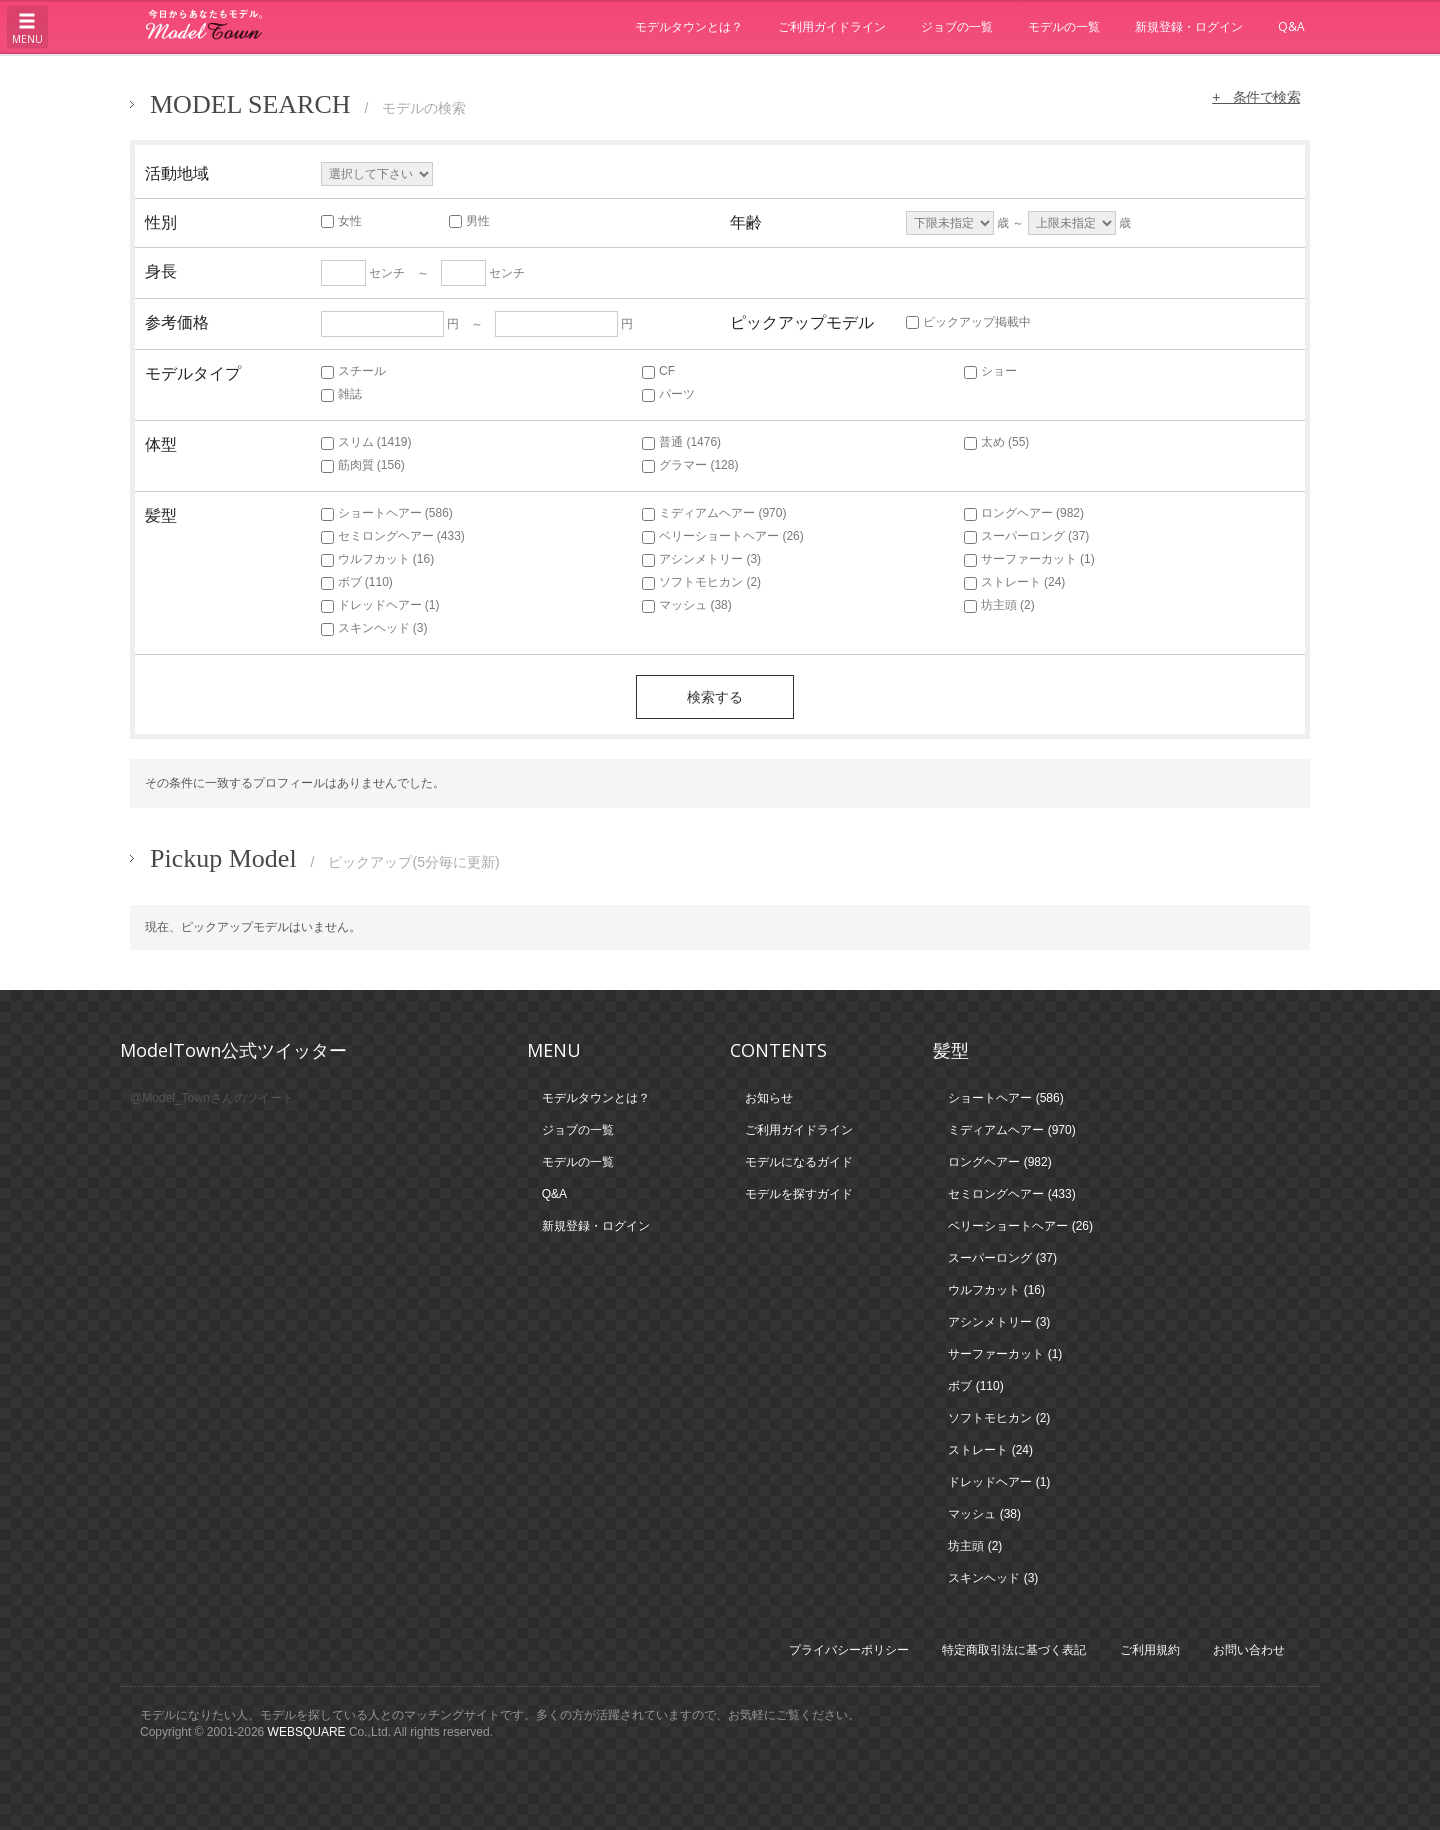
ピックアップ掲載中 (968, 322)
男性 (469, 221)
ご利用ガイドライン (832, 26)
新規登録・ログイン (1189, 26)
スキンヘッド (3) (374, 628)
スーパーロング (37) (1027, 536)
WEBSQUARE (307, 1732)
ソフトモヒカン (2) (701, 582)
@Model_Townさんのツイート (212, 1098)
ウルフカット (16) (378, 559)
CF (658, 371)
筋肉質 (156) (363, 465)
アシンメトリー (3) (701, 559)
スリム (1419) (366, 442)
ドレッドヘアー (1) (380, 605)
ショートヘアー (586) (387, 513)
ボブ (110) (357, 582)
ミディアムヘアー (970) (714, 513)
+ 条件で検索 (1254, 97)
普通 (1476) (681, 442)
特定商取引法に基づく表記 (1014, 1650)
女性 (341, 221)
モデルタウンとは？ (689, 26)
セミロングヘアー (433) (393, 536)
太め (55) (997, 442)
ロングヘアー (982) (1024, 513)
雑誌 (341, 394)
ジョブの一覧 (957, 26)
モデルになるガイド (799, 1162)
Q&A (1291, 26)
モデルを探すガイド (799, 1194)
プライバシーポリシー (849, 1650)
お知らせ (769, 1098)
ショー (990, 371)
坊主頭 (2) (999, 605)
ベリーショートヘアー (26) (723, 536)
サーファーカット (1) (1029, 559)
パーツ (668, 394)
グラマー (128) (690, 465)
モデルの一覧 (1064, 26)
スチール (353, 371)
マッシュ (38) (687, 605)
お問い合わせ (1249, 1650)
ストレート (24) (1015, 582)
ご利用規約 (1150, 1650)
